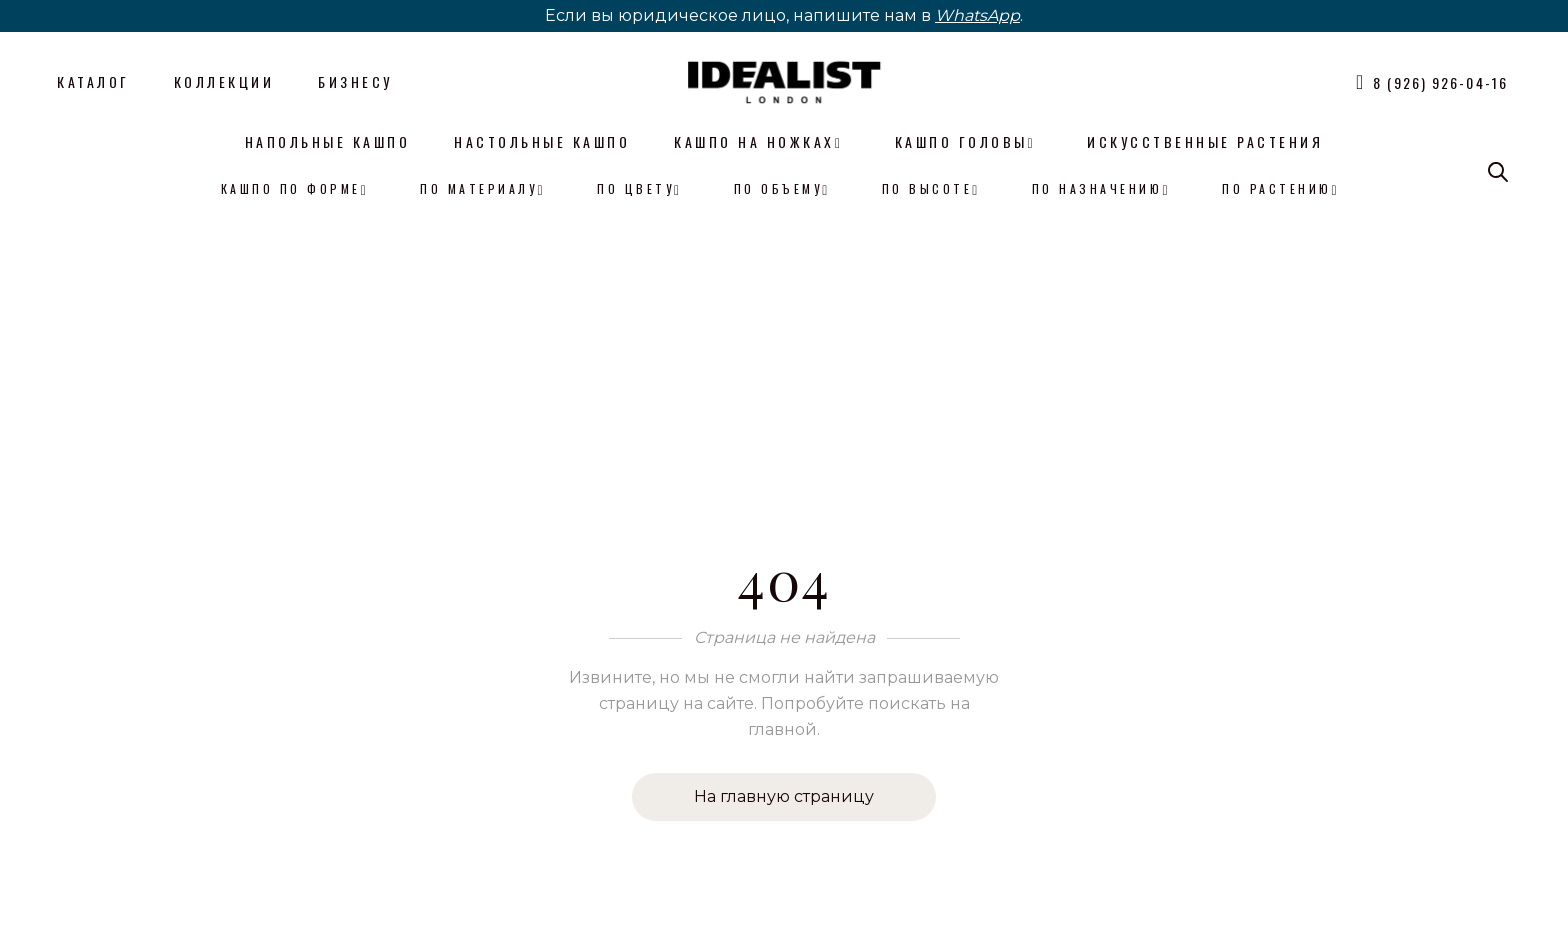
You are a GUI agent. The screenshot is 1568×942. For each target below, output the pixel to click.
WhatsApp (977, 15)
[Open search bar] (1498, 172)
